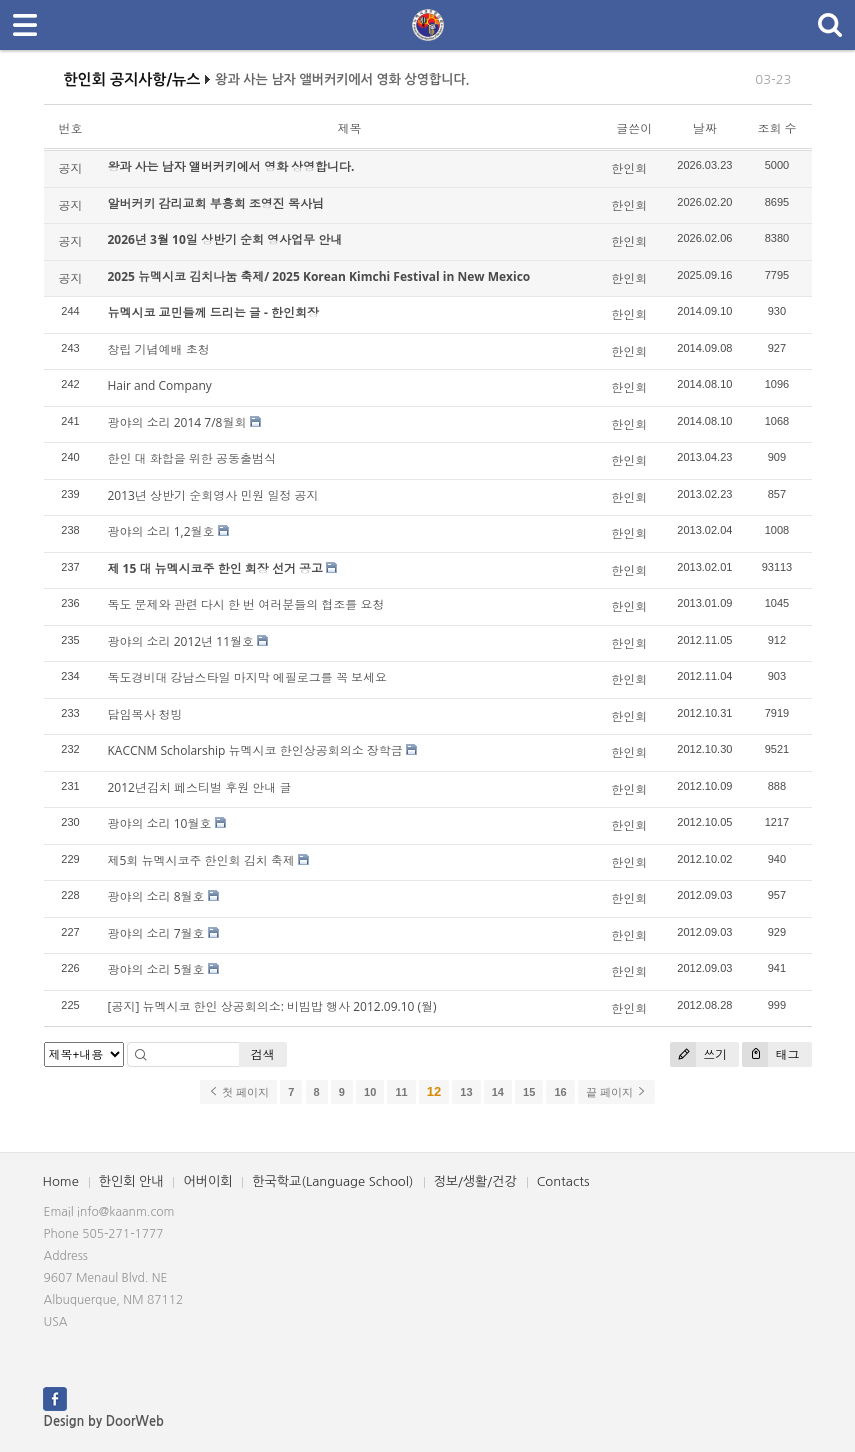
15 (529, 1092)
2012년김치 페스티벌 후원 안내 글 (200, 787)
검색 (263, 1054)
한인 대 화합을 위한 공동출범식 (192, 458)
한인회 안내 (131, 1181)
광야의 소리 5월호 (156, 969)
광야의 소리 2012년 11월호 (181, 641)
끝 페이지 (616, 1092)
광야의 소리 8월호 (156, 896)
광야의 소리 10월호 (160, 823)
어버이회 (207, 1181)
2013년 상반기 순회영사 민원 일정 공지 (213, 495)
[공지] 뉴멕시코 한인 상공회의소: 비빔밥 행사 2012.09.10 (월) (272, 1006)
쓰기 (698, 1054)
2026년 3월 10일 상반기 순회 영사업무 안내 (225, 239)
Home (61, 1181)
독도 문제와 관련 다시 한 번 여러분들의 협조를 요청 (246, 604)
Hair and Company (160, 385)
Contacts (563, 1181)
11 (401, 1092)
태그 (770, 1054)
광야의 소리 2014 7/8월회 (177, 422)
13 (466, 1092)
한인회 (629, 168)
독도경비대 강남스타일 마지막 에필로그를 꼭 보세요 (248, 677)
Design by (104, 1421)
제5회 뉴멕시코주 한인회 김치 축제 (201, 860)
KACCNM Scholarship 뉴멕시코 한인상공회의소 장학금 (255, 750)
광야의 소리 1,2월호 (161, 531)
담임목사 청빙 (145, 714)
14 (498, 1092)
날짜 (705, 128)
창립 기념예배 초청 (159, 349)
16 (560, 1092)
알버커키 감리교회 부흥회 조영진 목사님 (216, 203)
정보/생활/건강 (475, 1181)
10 (370, 1092)
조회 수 (776, 128)
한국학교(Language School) (332, 1181)
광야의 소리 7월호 (156, 933)
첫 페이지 (238, 1092)
